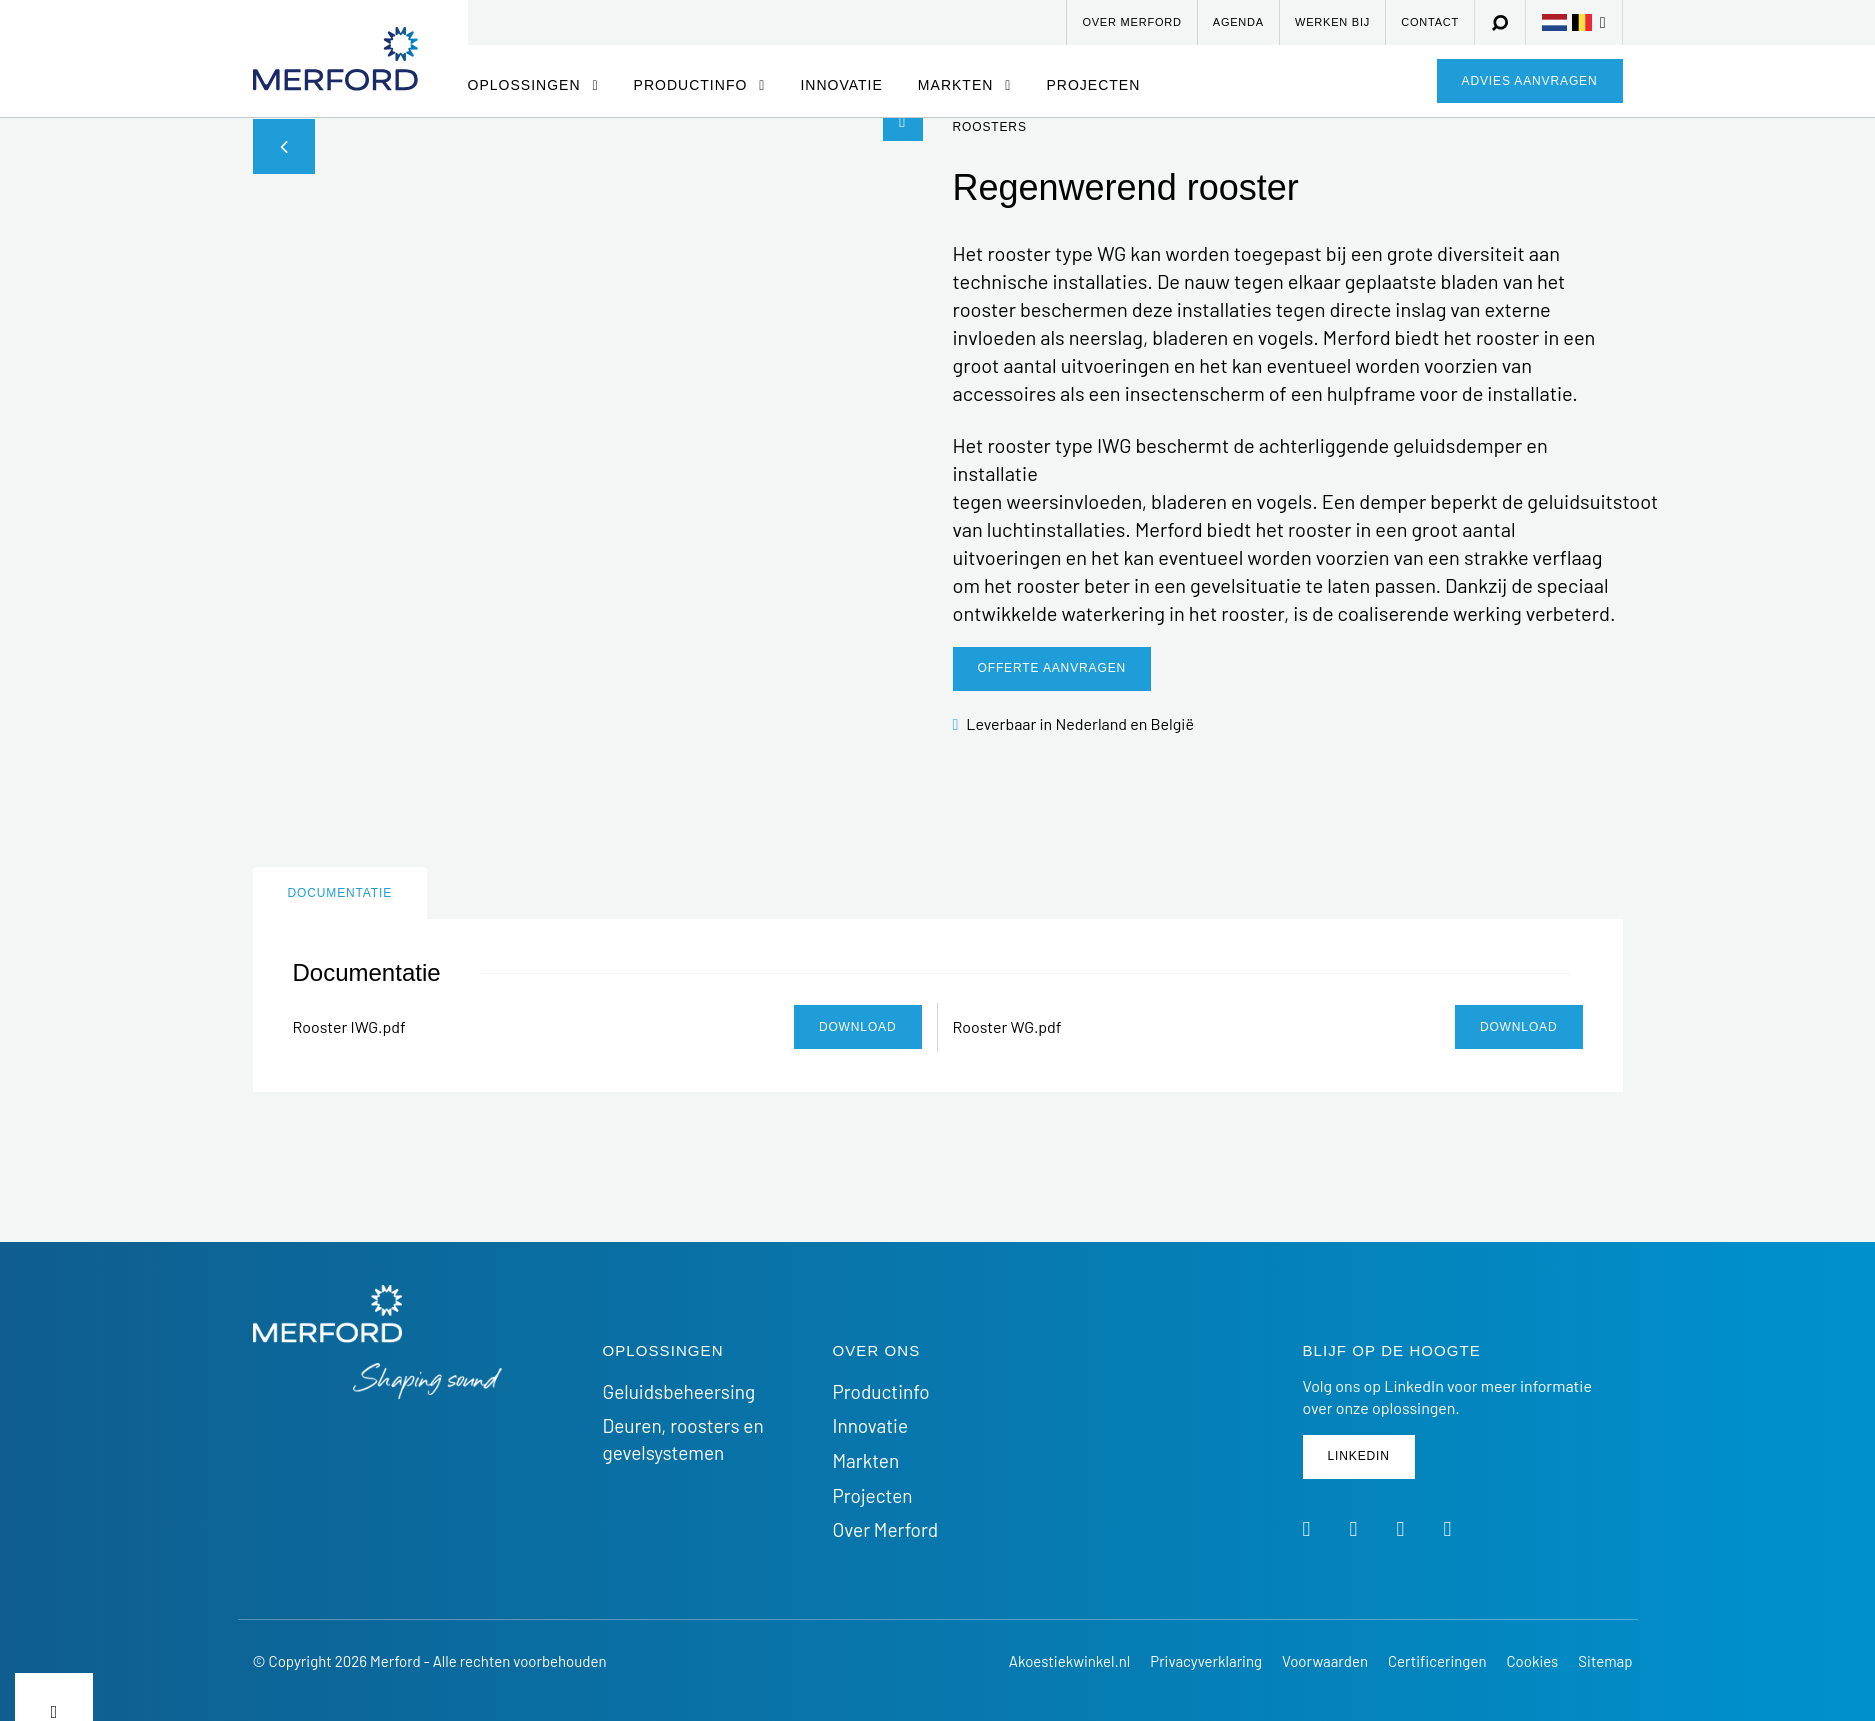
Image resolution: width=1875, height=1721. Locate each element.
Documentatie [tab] (340, 893)
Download (858, 1027)
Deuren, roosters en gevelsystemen (683, 1439)
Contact (1430, 22)
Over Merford (1131, 22)
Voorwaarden (1325, 1661)
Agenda (1238, 22)
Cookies (1532, 1661)
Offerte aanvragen (1052, 668)
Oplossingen (527, 85)
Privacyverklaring (1206, 1661)
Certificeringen (1437, 1661)
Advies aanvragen (1530, 81)
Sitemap (1605, 1661)
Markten (958, 85)
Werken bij (1332, 22)
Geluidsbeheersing (679, 1391)
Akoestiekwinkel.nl (1069, 1661)
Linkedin (1359, 1456)
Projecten (1093, 85)
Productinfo (693, 85)
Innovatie (841, 85)
